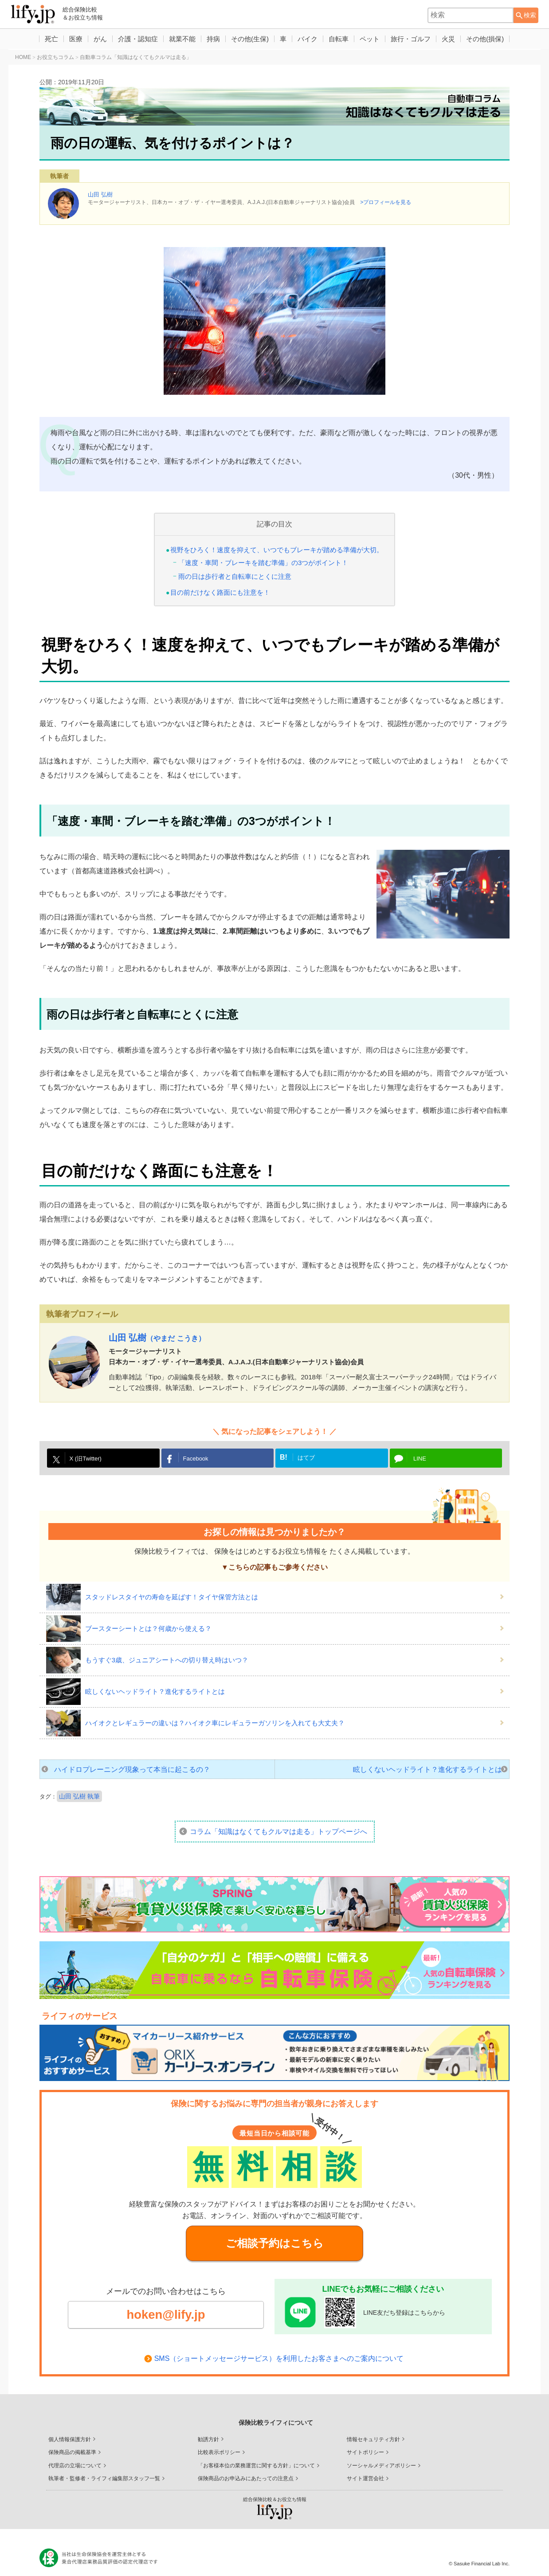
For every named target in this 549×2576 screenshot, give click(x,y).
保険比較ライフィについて (276, 2415)
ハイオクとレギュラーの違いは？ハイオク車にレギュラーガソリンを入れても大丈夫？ (215, 1723)
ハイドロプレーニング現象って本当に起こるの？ (132, 1769)
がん (96, 38)
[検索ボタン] (526, 15)
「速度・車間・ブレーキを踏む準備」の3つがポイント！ (263, 562)
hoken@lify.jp (166, 2315)
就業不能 (180, 38)
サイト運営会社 (365, 2471)
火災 (453, 38)
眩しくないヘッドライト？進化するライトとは (155, 1691)
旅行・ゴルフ (415, 38)
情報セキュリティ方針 (373, 2432)
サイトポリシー (365, 2445)
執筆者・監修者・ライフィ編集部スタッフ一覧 (104, 2471)
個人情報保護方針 (69, 2432)
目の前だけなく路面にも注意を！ (220, 592)
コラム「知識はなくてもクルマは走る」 (278, 1831)
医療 (71, 38)
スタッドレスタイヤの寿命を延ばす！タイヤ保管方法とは (171, 1597)
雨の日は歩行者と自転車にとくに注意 (234, 576)
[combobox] (470, 15)
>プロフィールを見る (385, 202)
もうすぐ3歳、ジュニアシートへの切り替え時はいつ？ (166, 1660)
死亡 (45, 38)
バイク (309, 38)
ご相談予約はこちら (275, 2243)
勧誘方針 (208, 2432)
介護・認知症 (135, 38)
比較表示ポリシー (219, 2445)
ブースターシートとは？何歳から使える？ (148, 1628)
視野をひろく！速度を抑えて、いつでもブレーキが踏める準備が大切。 (276, 550)
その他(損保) (491, 38)
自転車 (341, 38)
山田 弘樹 (100, 194)
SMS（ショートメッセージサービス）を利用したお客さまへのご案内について (279, 2359)
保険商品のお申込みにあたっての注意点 (246, 2471)
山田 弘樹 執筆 (79, 1795)
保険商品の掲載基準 (72, 2445)
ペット (373, 38)
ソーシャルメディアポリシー (381, 2458)
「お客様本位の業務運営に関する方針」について (256, 2458)
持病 (212, 38)
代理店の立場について (75, 2458)
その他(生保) (249, 38)
